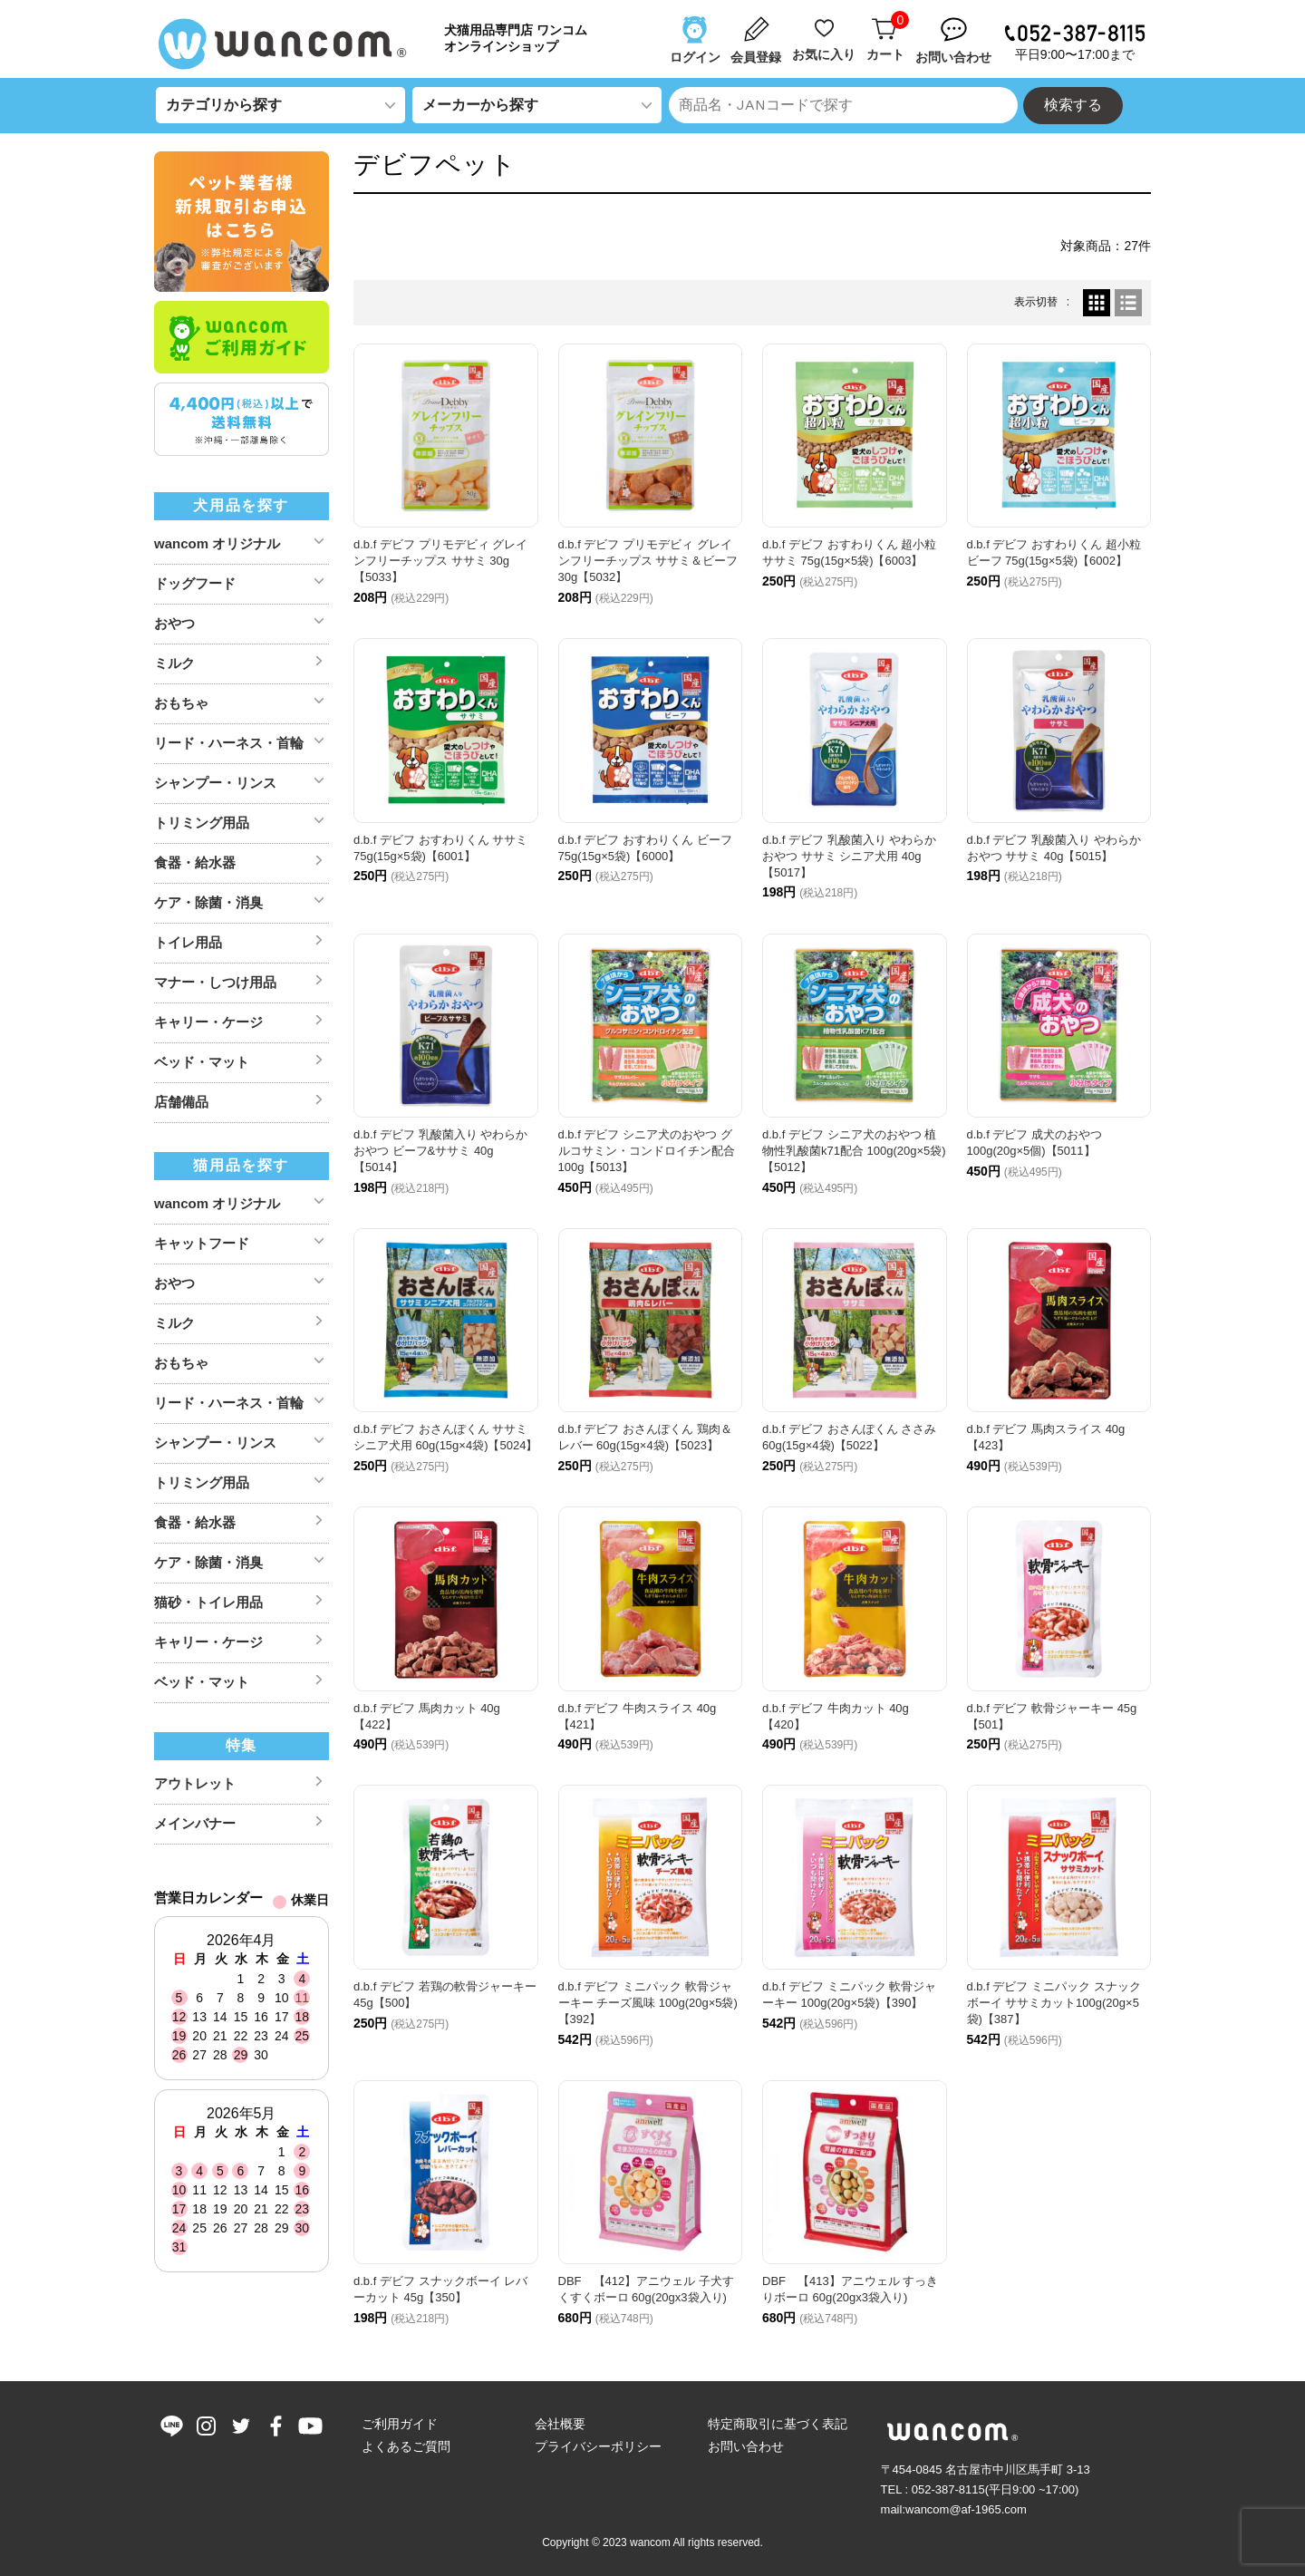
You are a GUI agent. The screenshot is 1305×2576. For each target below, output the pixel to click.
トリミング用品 (201, 822)
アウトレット (195, 1783)
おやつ (174, 623)
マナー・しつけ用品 (215, 982)
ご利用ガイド (400, 2423)
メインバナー (195, 1823)
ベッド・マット (201, 1062)
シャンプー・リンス (215, 782)
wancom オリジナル (217, 543)
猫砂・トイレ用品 (208, 1602)
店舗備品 (181, 1101)
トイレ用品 (188, 942)
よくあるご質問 (406, 2446)
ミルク (174, 663)
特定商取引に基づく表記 (777, 2423)
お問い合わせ (746, 2446)
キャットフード (201, 1243)
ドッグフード (195, 583)
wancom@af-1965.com (966, 2509)
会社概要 (560, 2423)
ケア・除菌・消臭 (208, 902)
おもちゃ (181, 703)
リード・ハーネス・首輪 (229, 743)
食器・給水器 (195, 862)
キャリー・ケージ (208, 1022)
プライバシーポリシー (598, 2446)
